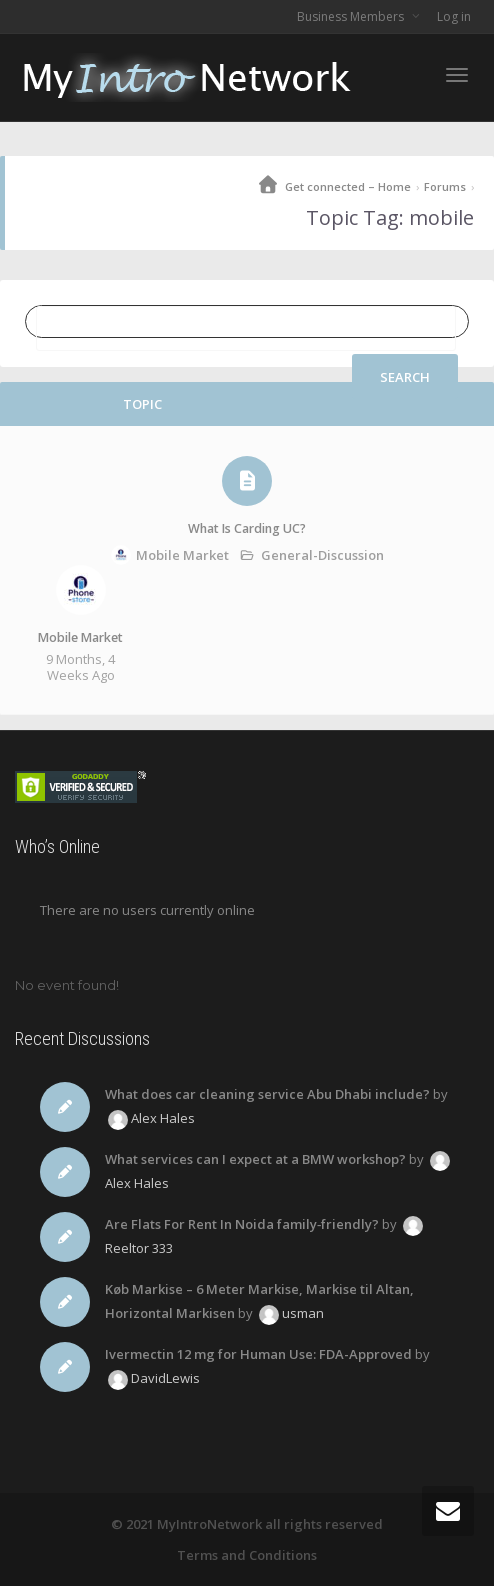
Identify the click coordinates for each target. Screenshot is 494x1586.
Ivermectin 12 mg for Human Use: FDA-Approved (258, 1354)
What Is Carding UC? (247, 528)
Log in (454, 16)
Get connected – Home (348, 186)
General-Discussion (322, 555)
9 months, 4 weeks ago (80, 667)
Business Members (352, 16)
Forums (445, 186)
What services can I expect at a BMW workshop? (255, 1159)
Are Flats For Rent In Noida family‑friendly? (242, 1224)
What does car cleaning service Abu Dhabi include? (267, 1094)
